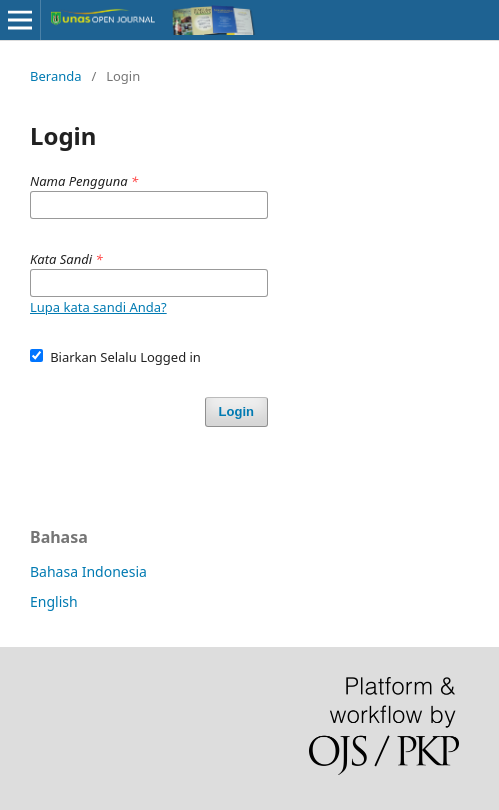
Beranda (56, 76)
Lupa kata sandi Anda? (98, 307)
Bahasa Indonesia (88, 571)
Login (236, 411)
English (54, 601)
